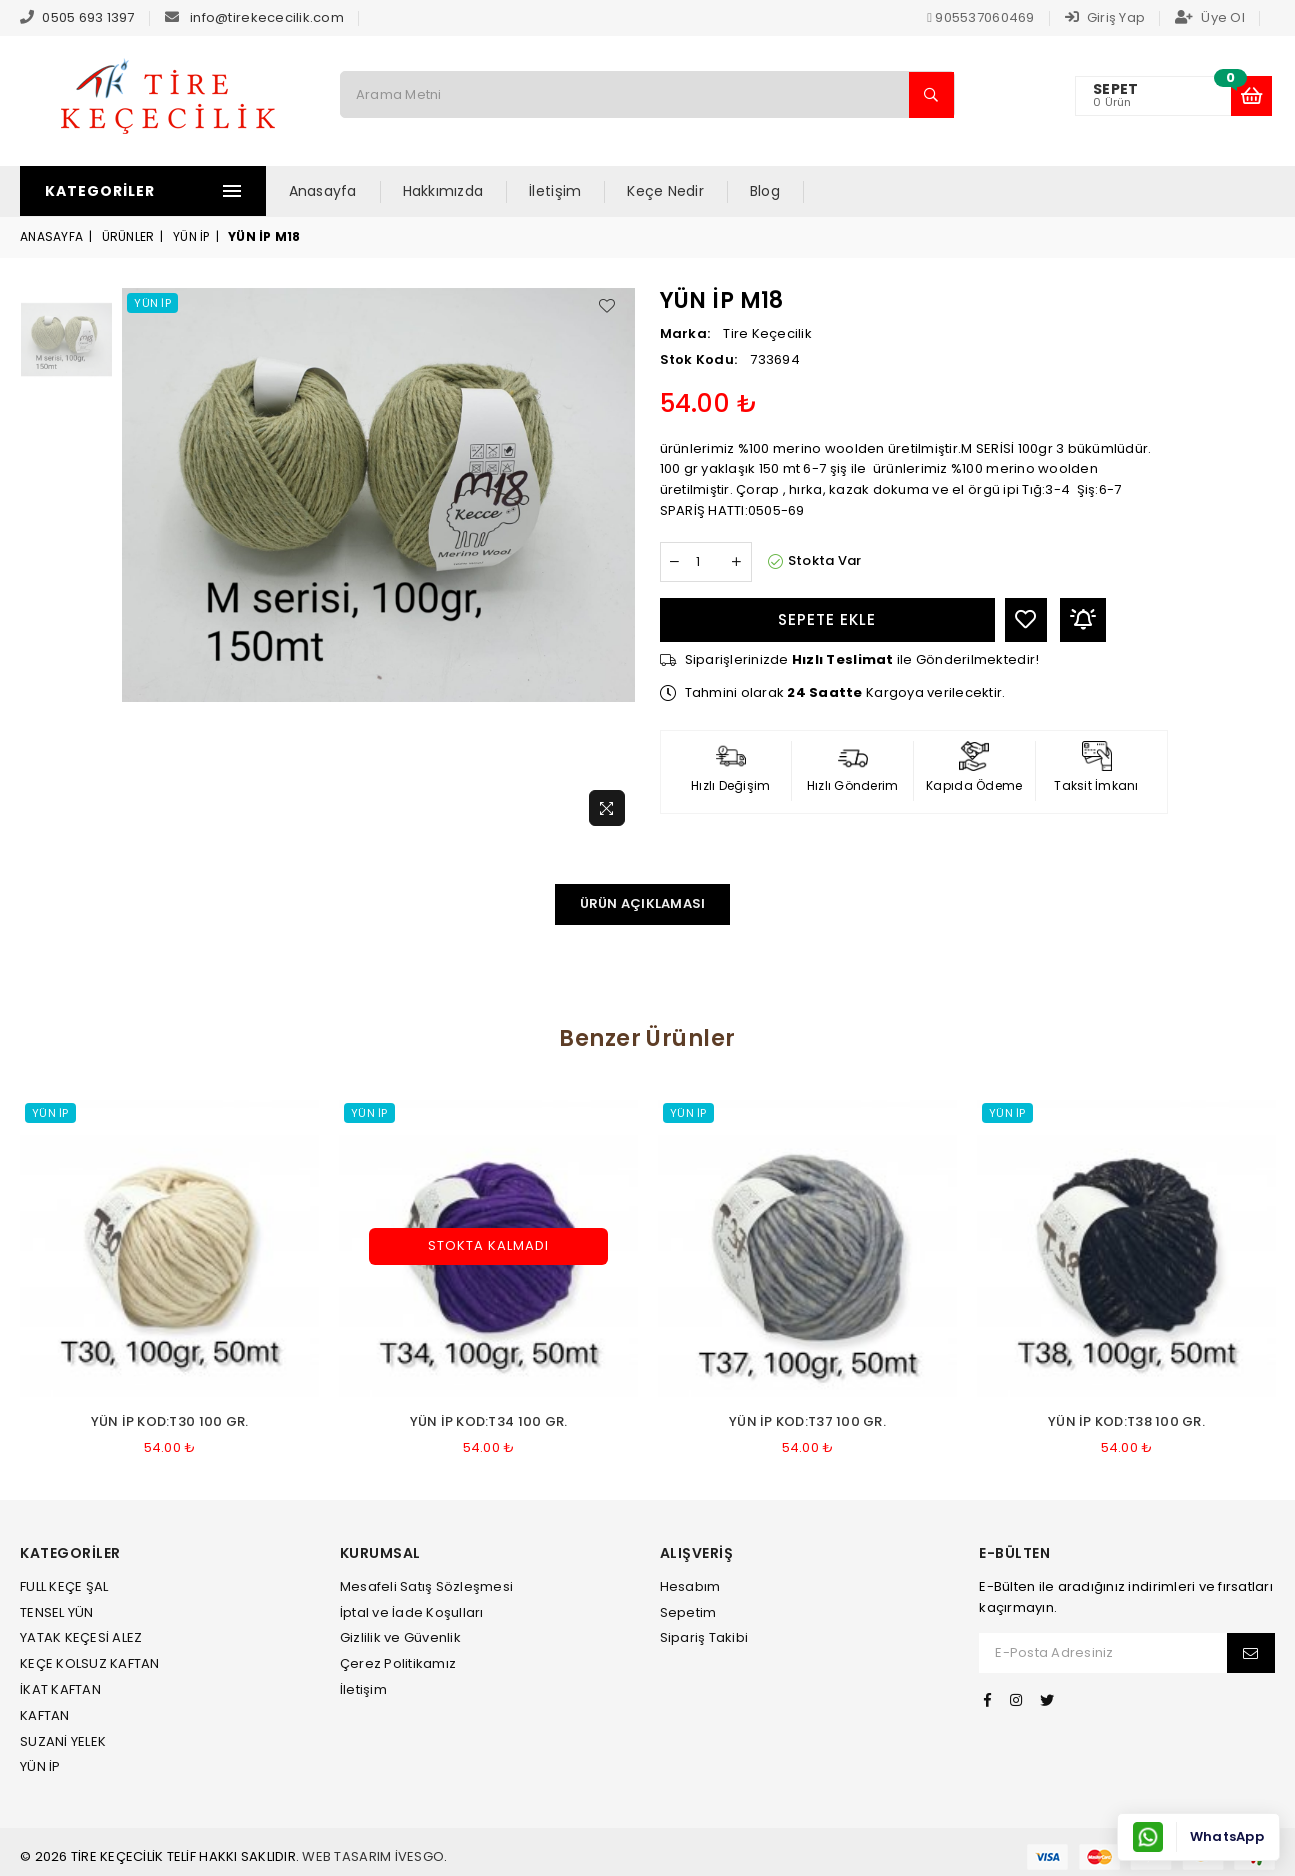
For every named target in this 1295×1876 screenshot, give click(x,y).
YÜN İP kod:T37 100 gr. (807, 1421)
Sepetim (688, 1612)
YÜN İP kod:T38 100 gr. (1126, 1421)
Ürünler (128, 236)
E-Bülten (1014, 1553)
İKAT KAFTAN (60, 1689)
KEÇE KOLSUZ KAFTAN (90, 1663)
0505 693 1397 (88, 17)
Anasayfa (347, 191)
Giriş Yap (1105, 17)
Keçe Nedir (690, 191)
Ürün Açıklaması (643, 903)
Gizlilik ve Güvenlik (400, 1637)
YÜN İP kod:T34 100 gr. (489, 1421)
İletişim (580, 191)
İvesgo (420, 1856)
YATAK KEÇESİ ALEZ (81, 1637)
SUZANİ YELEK (63, 1741)
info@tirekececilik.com (267, 17)
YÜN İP (191, 236)
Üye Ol (1210, 17)
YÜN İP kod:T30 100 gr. (170, 1421)
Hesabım (690, 1586)
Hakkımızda (467, 191)
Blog (789, 191)
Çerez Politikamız (398, 1663)
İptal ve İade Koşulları (412, 1612)
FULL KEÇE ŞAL (64, 1586)
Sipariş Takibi (704, 1637)
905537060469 (980, 17)
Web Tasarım (346, 1856)
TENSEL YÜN (57, 1612)
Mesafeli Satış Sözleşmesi (427, 1586)
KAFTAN (45, 1715)
